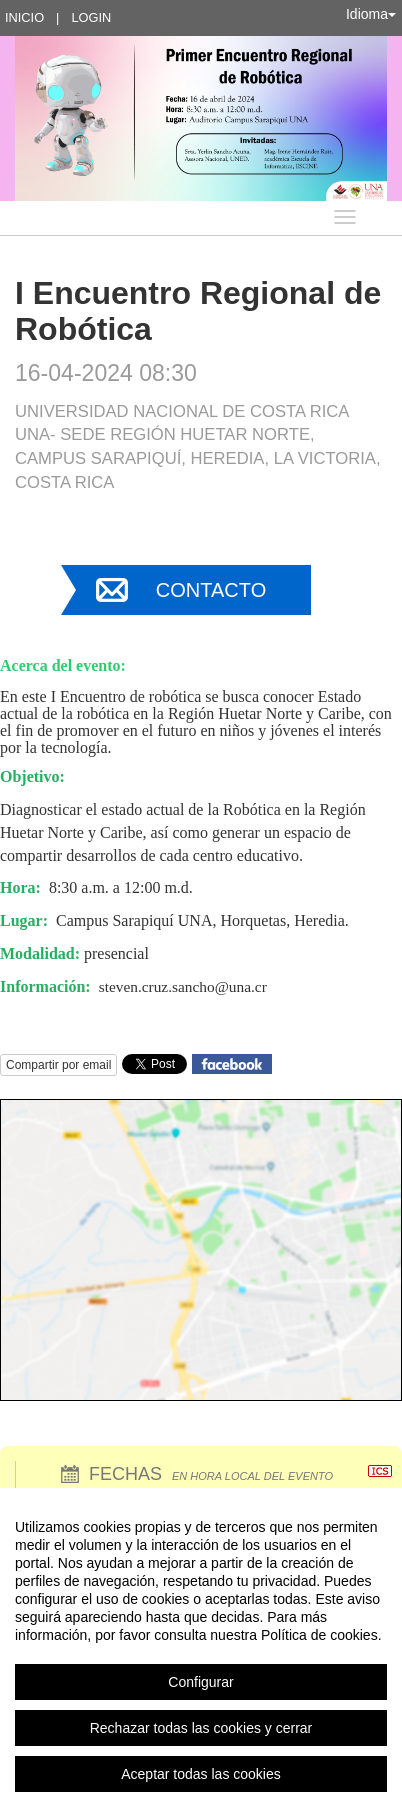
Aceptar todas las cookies (201, 1774)
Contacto (211, 590)
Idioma (371, 14)
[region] (201, 1650)
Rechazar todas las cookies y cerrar (201, 1728)
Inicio (24, 17)
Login (91, 17)
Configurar (200, 1682)
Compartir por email (58, 1065)
